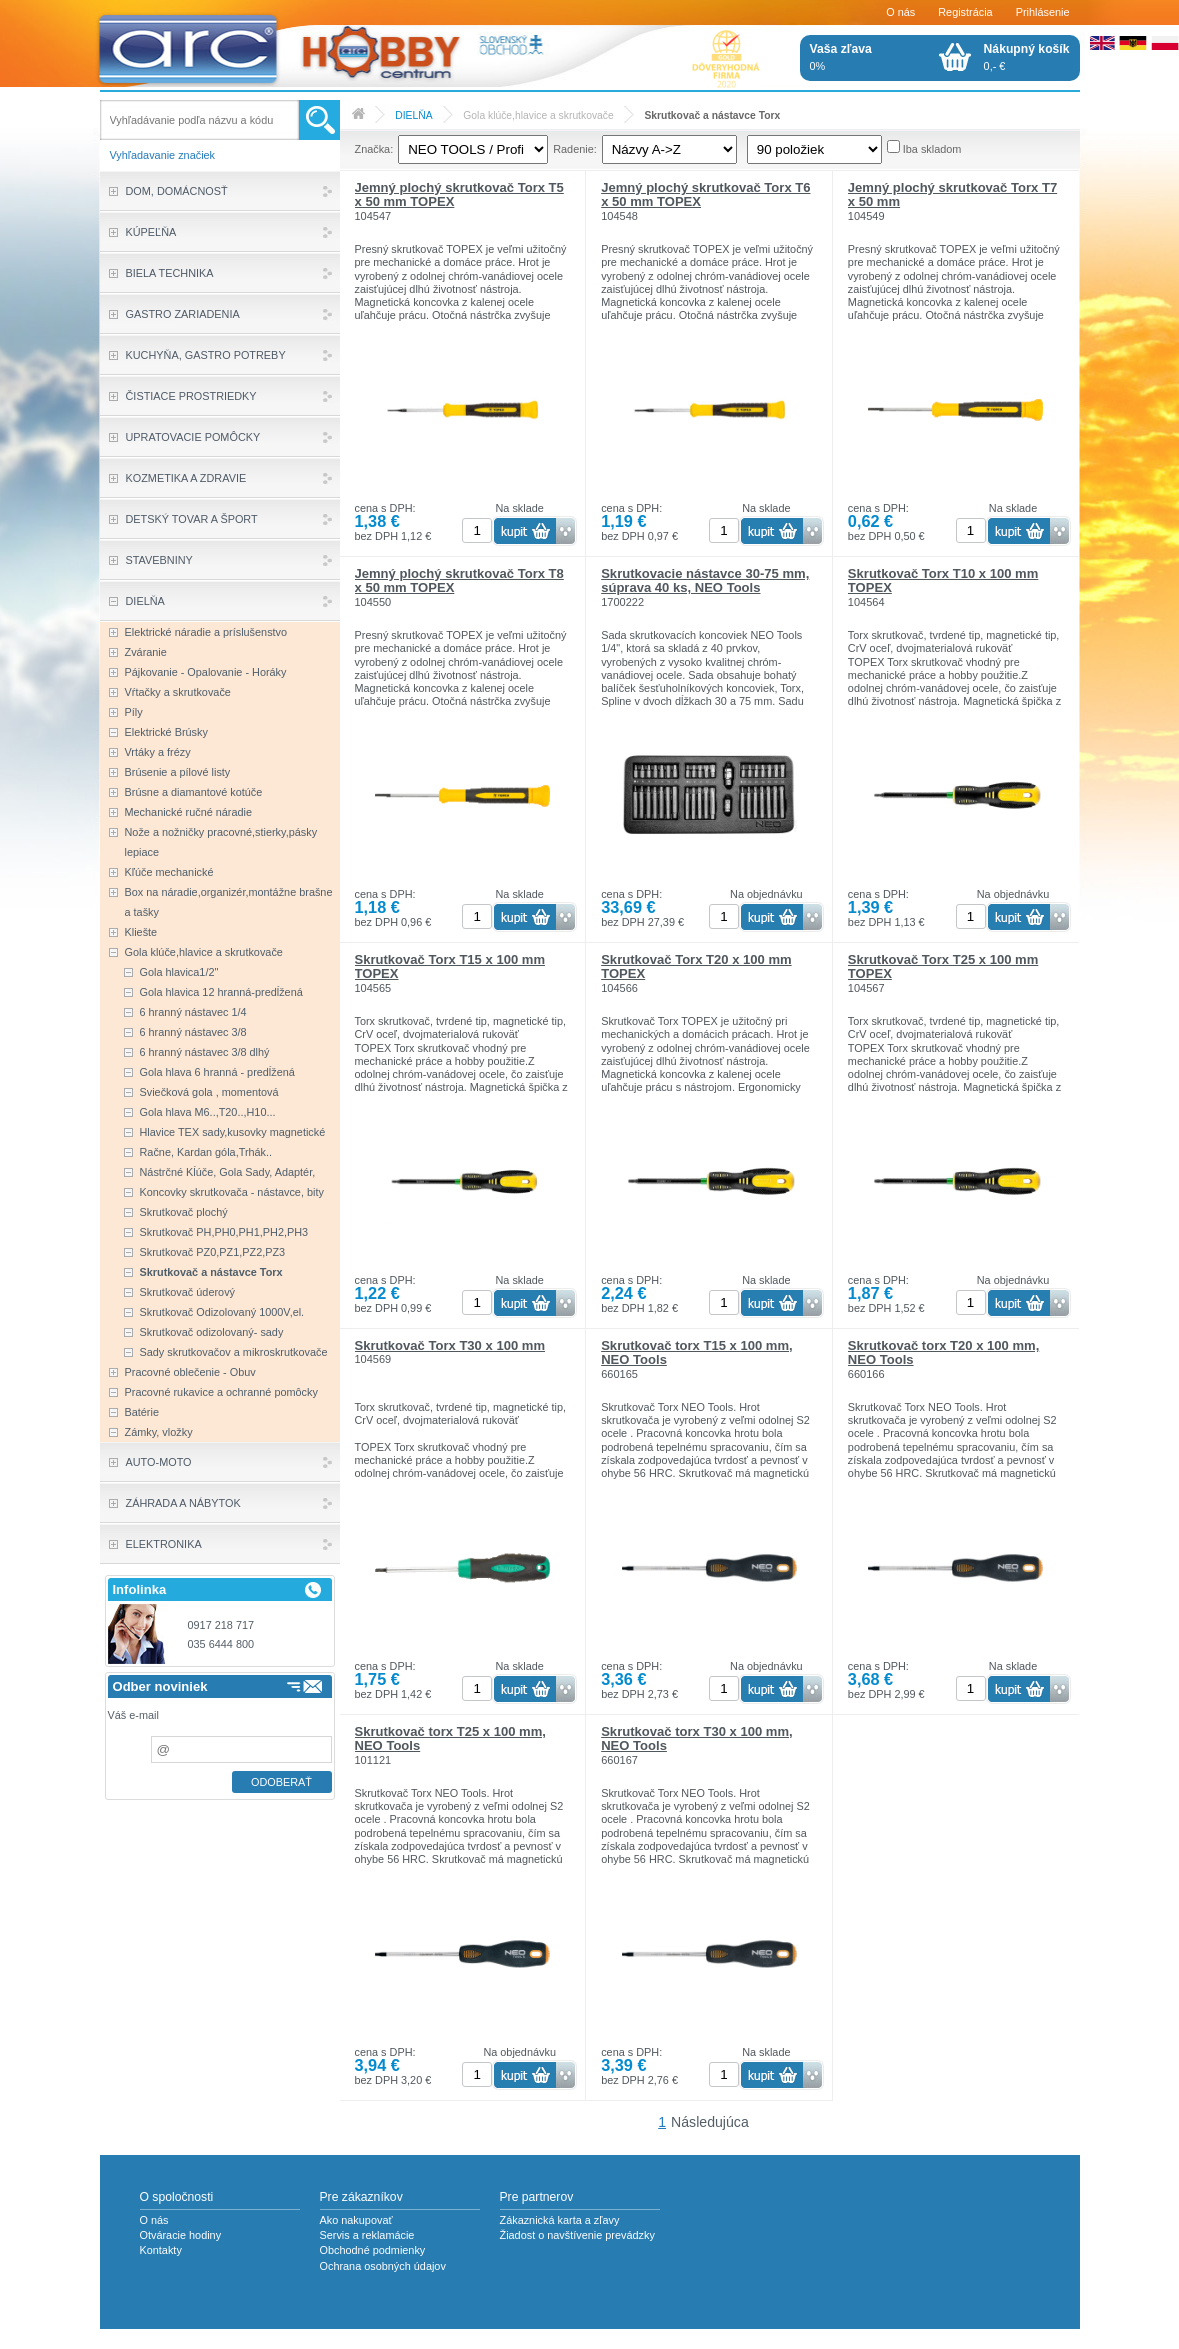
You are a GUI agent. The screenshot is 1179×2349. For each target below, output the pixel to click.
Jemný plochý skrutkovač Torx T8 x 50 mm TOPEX (459, 580)
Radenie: (575, 149)
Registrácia (965, 12)
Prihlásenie (1043, 12)
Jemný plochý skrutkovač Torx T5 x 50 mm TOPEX (459, 194)
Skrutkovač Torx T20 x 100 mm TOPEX (696, 966)
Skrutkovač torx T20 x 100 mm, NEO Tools (943, 1352)
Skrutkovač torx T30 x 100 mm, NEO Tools (696, 1738)
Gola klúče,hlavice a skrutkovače (538, 115)
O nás (900, 12)
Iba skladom (932, 149)
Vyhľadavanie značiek (163, 155)
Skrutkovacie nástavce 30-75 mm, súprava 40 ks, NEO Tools (705, 580)
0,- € (1027, 57)
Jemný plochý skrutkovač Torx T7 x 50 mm (952, 194)
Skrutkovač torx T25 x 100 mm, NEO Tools (450, 1738)
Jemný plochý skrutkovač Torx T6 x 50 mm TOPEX (705, 194)
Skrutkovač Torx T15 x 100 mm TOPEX (450, 966)
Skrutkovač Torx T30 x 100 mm (450, 1345)
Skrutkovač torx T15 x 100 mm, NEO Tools (696, 1352)
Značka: (374, 149)
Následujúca (710, 2122)
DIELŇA (413, 115)
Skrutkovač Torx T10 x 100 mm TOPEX (943, 580)
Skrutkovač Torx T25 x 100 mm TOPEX (943, 966)
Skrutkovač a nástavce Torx (712, 115)
